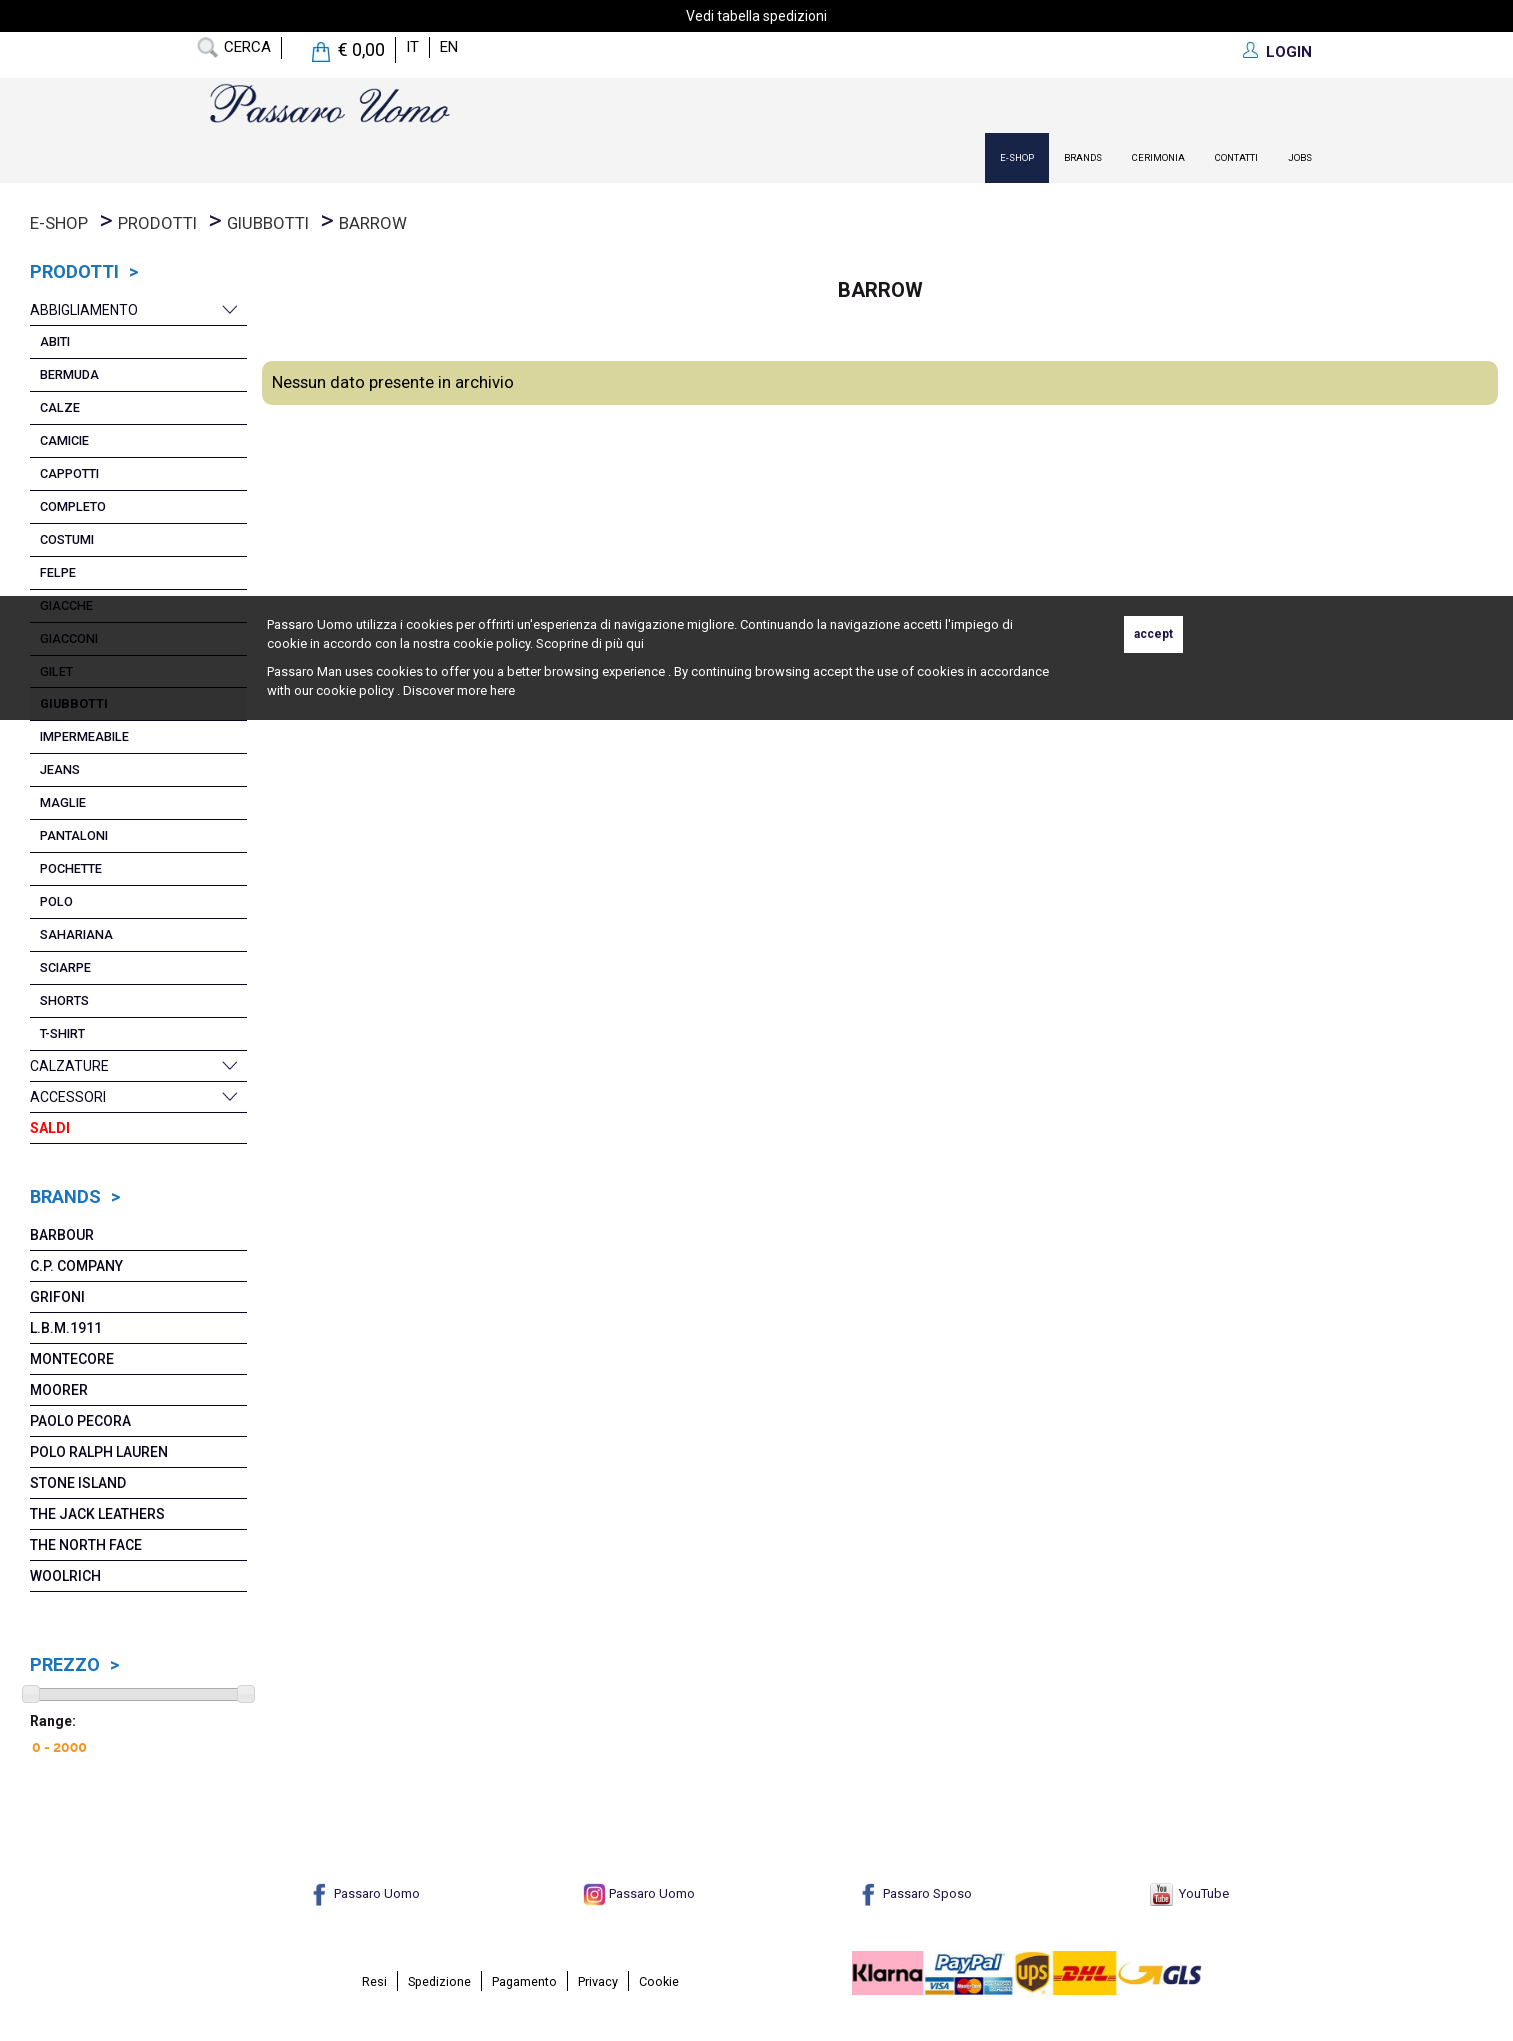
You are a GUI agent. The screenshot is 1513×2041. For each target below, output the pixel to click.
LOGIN (1289, 52)
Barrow (373, 223)
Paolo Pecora (80, 1421)
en (449, 47)
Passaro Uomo (364, 1893)
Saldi (50, 1128)
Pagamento (524, 1981)
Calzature (69, 1066)
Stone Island (78, 1483)
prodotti (157, 223)
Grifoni (57, 1297)
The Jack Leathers (97, 1514)
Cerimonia (1158, 157)
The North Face (86, 1545)
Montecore (72, 1359)
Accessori (68, 1097)
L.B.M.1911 (66, 1328)
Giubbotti (268, 223)
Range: (53, 1721)
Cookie (659, 1981)
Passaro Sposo (914, 1893)
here (502, 690)
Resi (374, 1981)
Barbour (62, 1235)
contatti (1236, 157)
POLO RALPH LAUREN (99, 1452)
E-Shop (1017, 157)
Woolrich (65, 1576)
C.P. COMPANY (76, 1266)
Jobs (1300, 157)
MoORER (59, 1390)
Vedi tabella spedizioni (756, 16)
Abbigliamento (84, 310)
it (412, 47)
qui (635, 643)
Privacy (598, 1981)
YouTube (1189, 1893)
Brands (1083, 157)
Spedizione (439, 1981)
